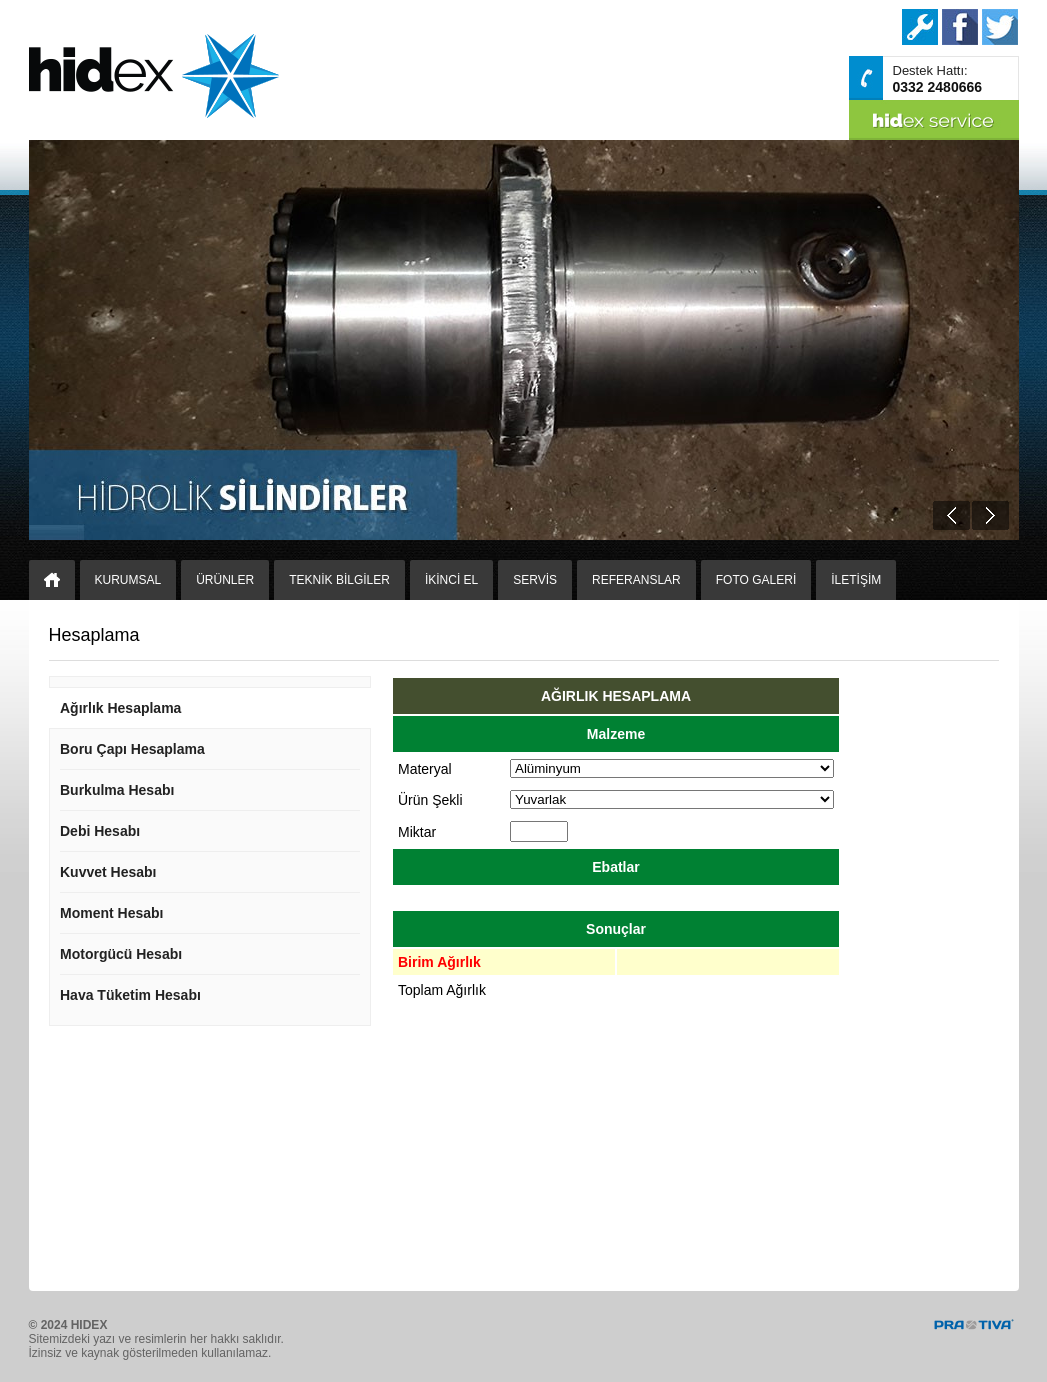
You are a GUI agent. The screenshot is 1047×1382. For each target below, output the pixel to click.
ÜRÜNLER (225, 580)
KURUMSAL (128, 580)
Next (990, 515)
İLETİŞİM (856, 580)
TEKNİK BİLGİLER (339, 580)
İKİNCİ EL (451, 580)
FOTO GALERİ (756, 580)
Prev (951, 515)
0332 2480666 (938, 87)
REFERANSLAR (636, 580)
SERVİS (535, 580)
